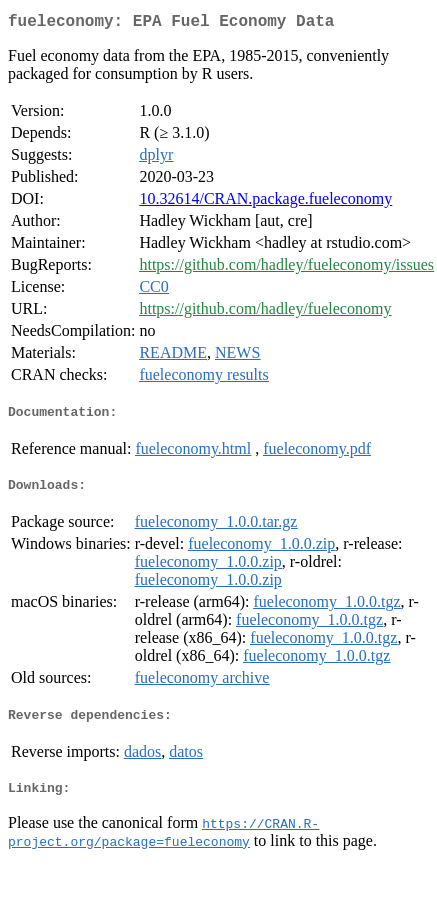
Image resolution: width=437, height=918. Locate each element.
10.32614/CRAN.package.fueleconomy (265, 202)
